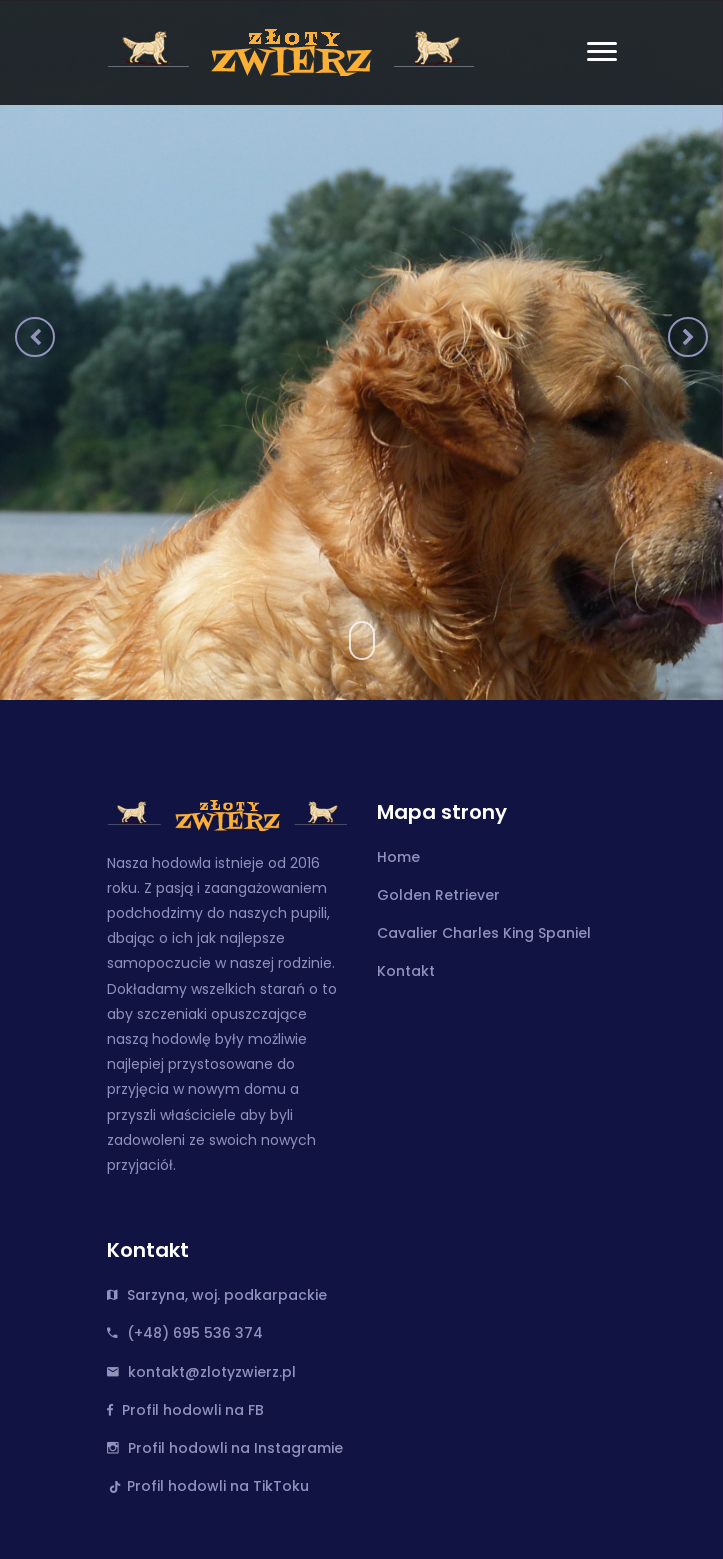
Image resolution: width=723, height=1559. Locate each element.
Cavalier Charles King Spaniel (484, 933)
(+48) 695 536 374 (195, 1333)
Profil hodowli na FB (193, 1410)
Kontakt (406, 971)
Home (398, 857)
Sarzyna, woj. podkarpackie (227, 1295)
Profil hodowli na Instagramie (235, 1448)
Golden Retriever (438, 895)
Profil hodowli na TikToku (218, 1486)
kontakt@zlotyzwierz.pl (212, 1372)
